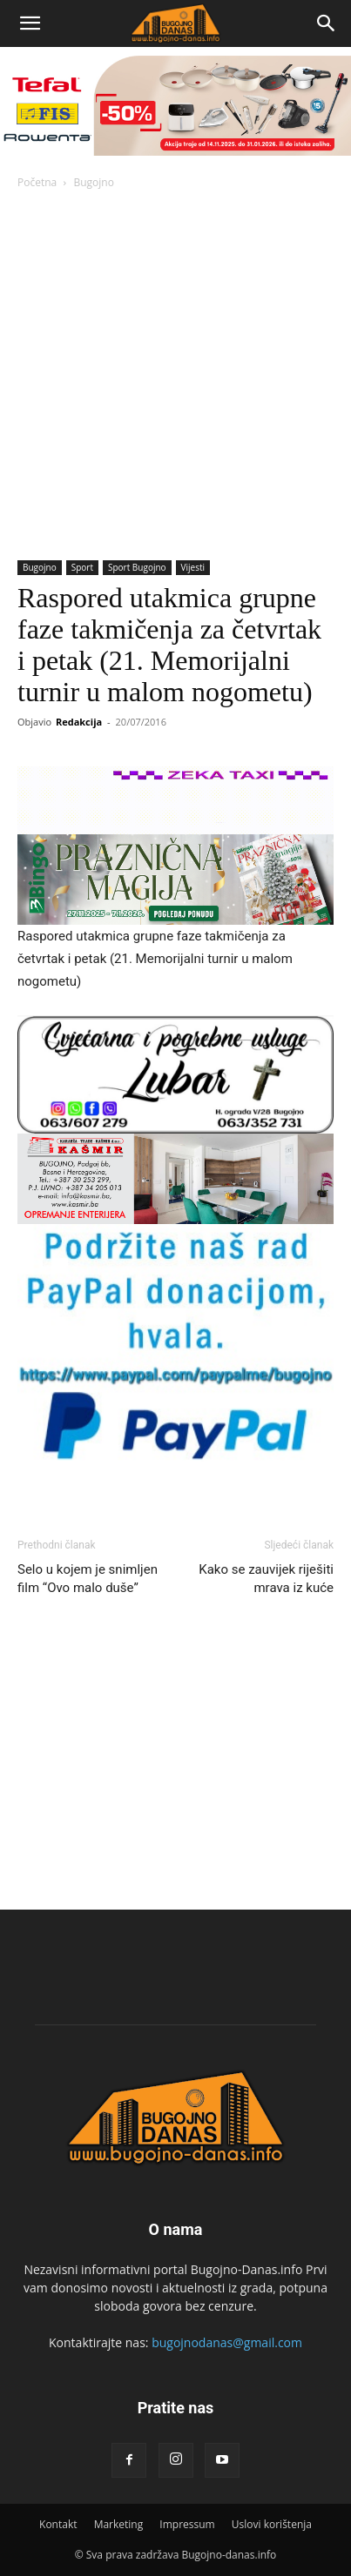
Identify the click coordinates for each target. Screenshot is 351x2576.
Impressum (186, 2524)
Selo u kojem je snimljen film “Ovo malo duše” (87, 1579)
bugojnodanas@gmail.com (227, 2342)
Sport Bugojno (137, 567)
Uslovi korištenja (272, 2524)
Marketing (119, 2524)
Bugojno (93, 182)
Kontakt (58, 2524)
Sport (82, 567)
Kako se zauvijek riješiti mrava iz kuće (266, 1579)
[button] (29, 23)
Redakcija (79, 721)
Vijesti (193, 567)
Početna (37, 182)
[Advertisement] (175, 376)
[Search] (326, 23)
